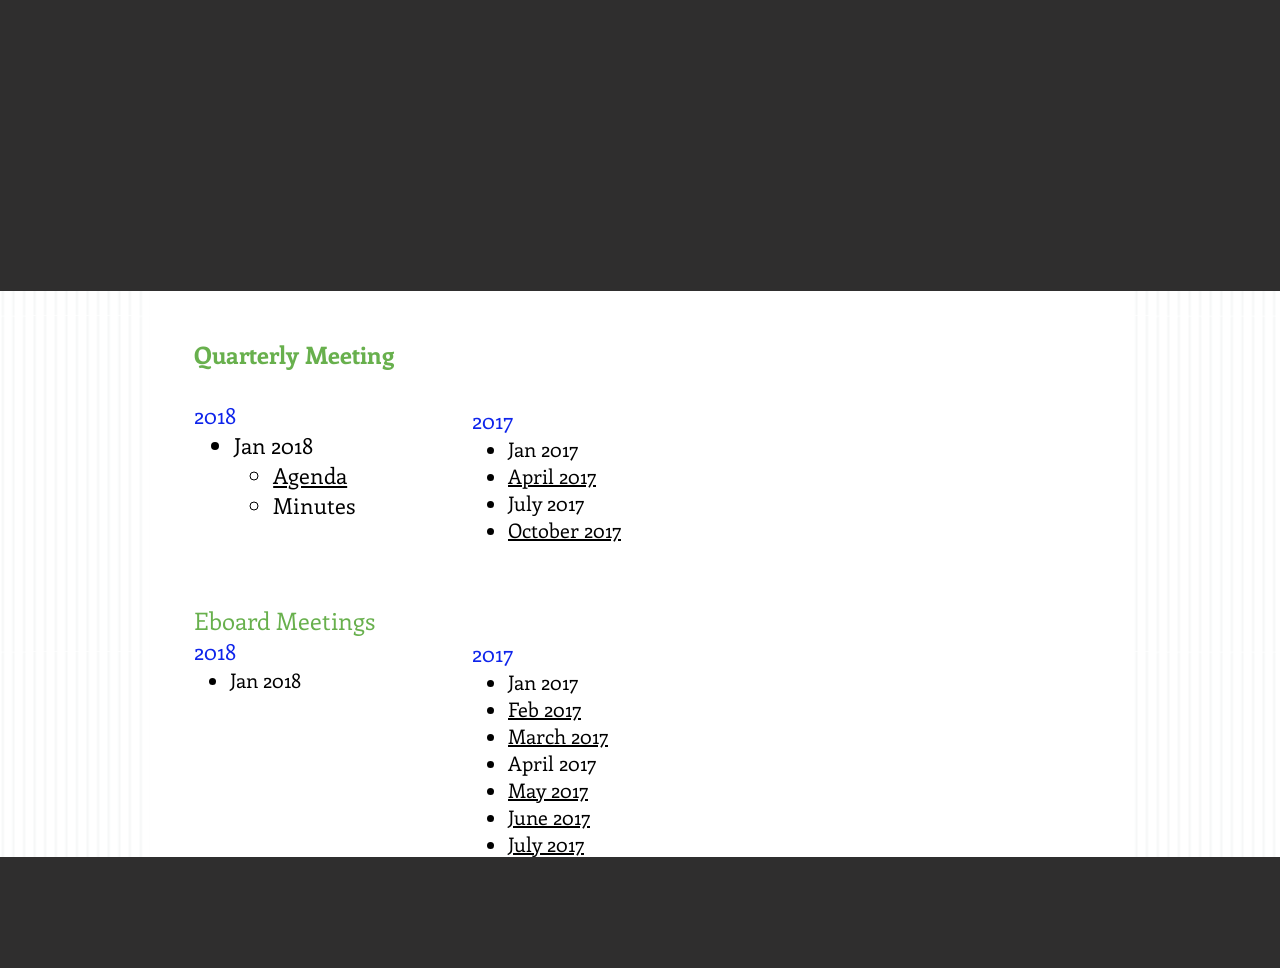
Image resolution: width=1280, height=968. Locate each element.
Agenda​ (310, 475)
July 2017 (546, 843)
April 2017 (552, 475)
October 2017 (564, 529)
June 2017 (549, 816)
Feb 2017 (544, 708)
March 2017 (558, 735)
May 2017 (548, 789)
